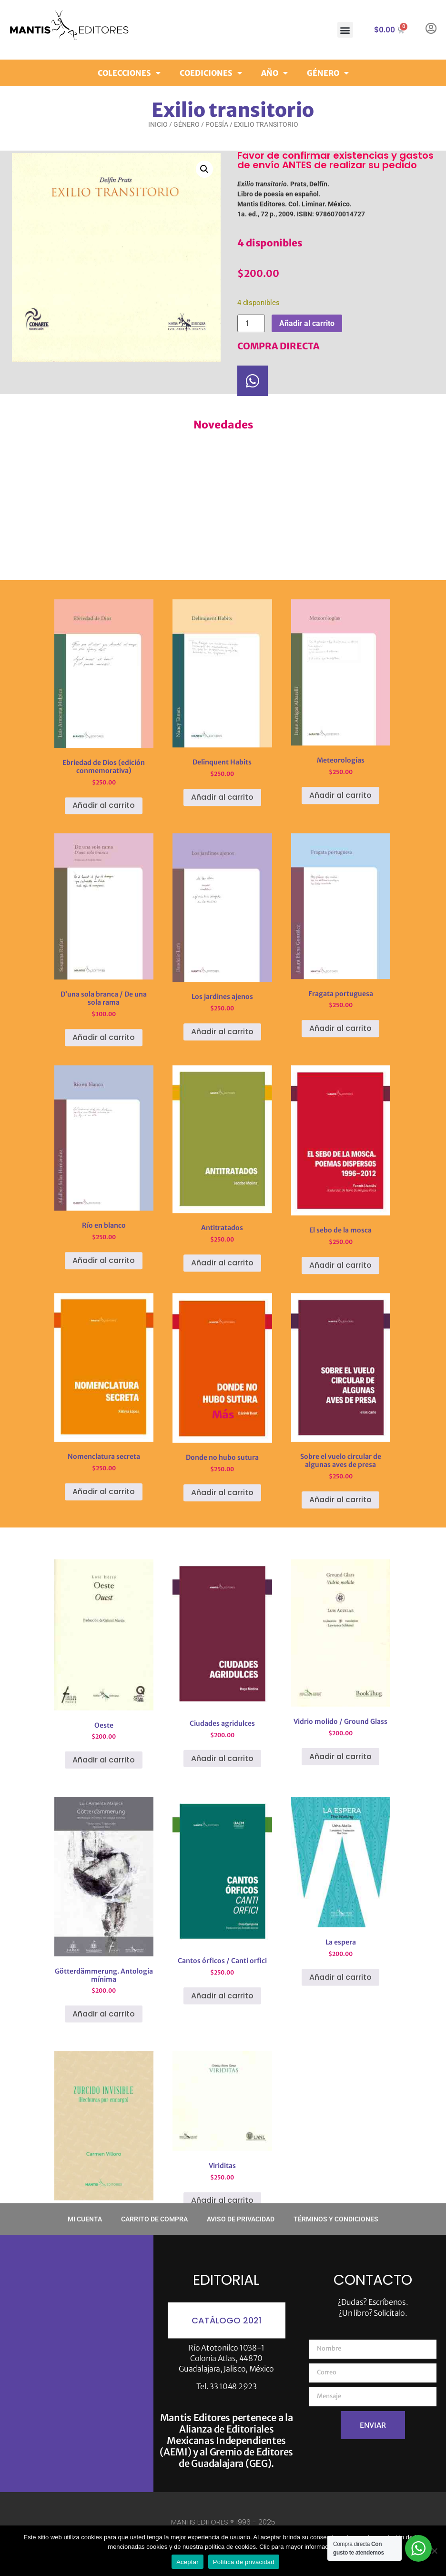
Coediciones (211, 71)
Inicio (158, 124)
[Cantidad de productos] (251, 323)
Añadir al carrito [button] (103, 1212)
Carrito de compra (154, 2219)
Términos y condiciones (336, 2219)
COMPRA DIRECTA (278, 346)
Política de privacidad (243, 2562)
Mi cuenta (85, 2219)
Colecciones (129, 71)
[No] (434, 2551)
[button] (345, 30)
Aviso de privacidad (240, 2219)
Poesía (216, 124)
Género (328, 71)
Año (274, 71)
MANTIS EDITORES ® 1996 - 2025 (223, 2522)
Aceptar (187, 2562)
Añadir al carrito (306, 323)
